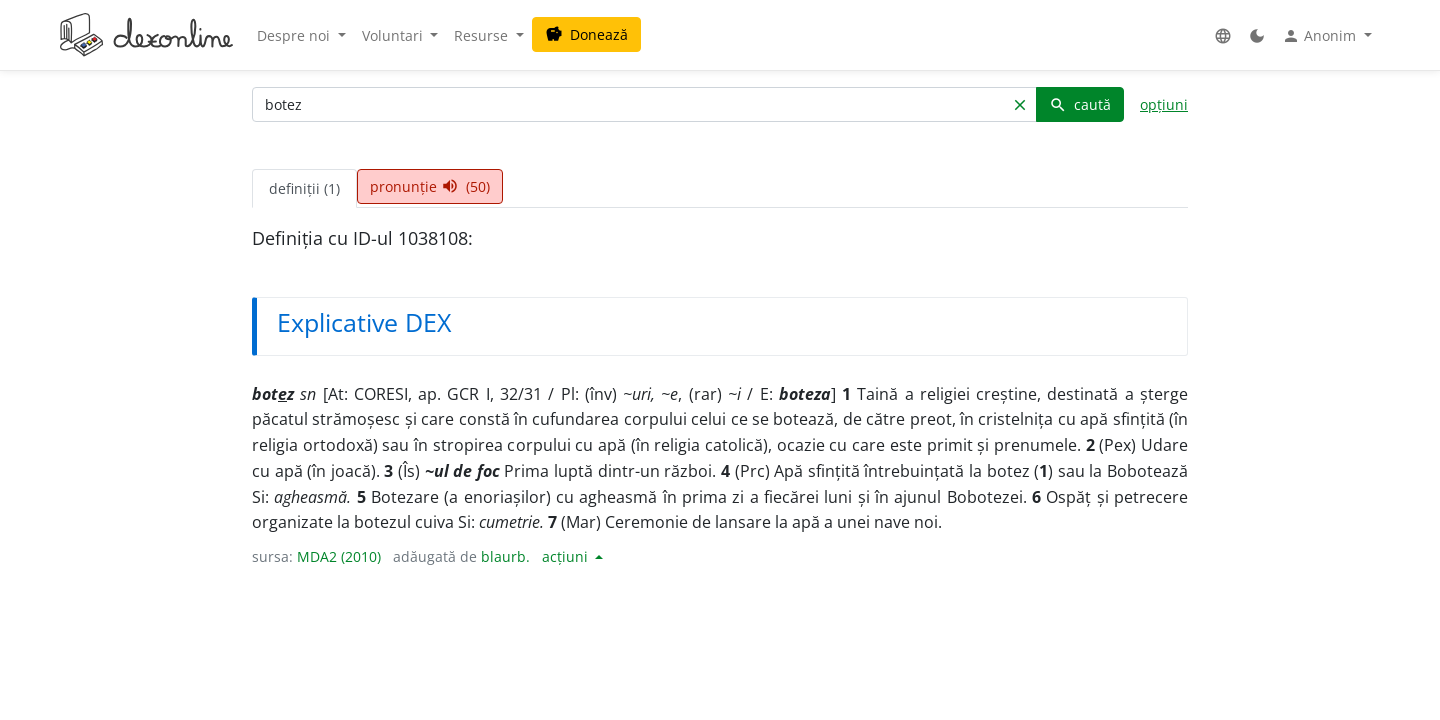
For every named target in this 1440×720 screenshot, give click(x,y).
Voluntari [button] (394, 35)
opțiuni (1164, 104)
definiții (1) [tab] (304, 188)
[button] (1223, 35)
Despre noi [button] (295, 35)
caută (1080, 104)
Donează (586, 34)
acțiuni (567, 556)
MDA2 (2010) (339, 556)
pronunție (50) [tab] (430, 186)
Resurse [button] (483, 35)
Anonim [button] (1321, 36)
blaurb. (505, 556)
